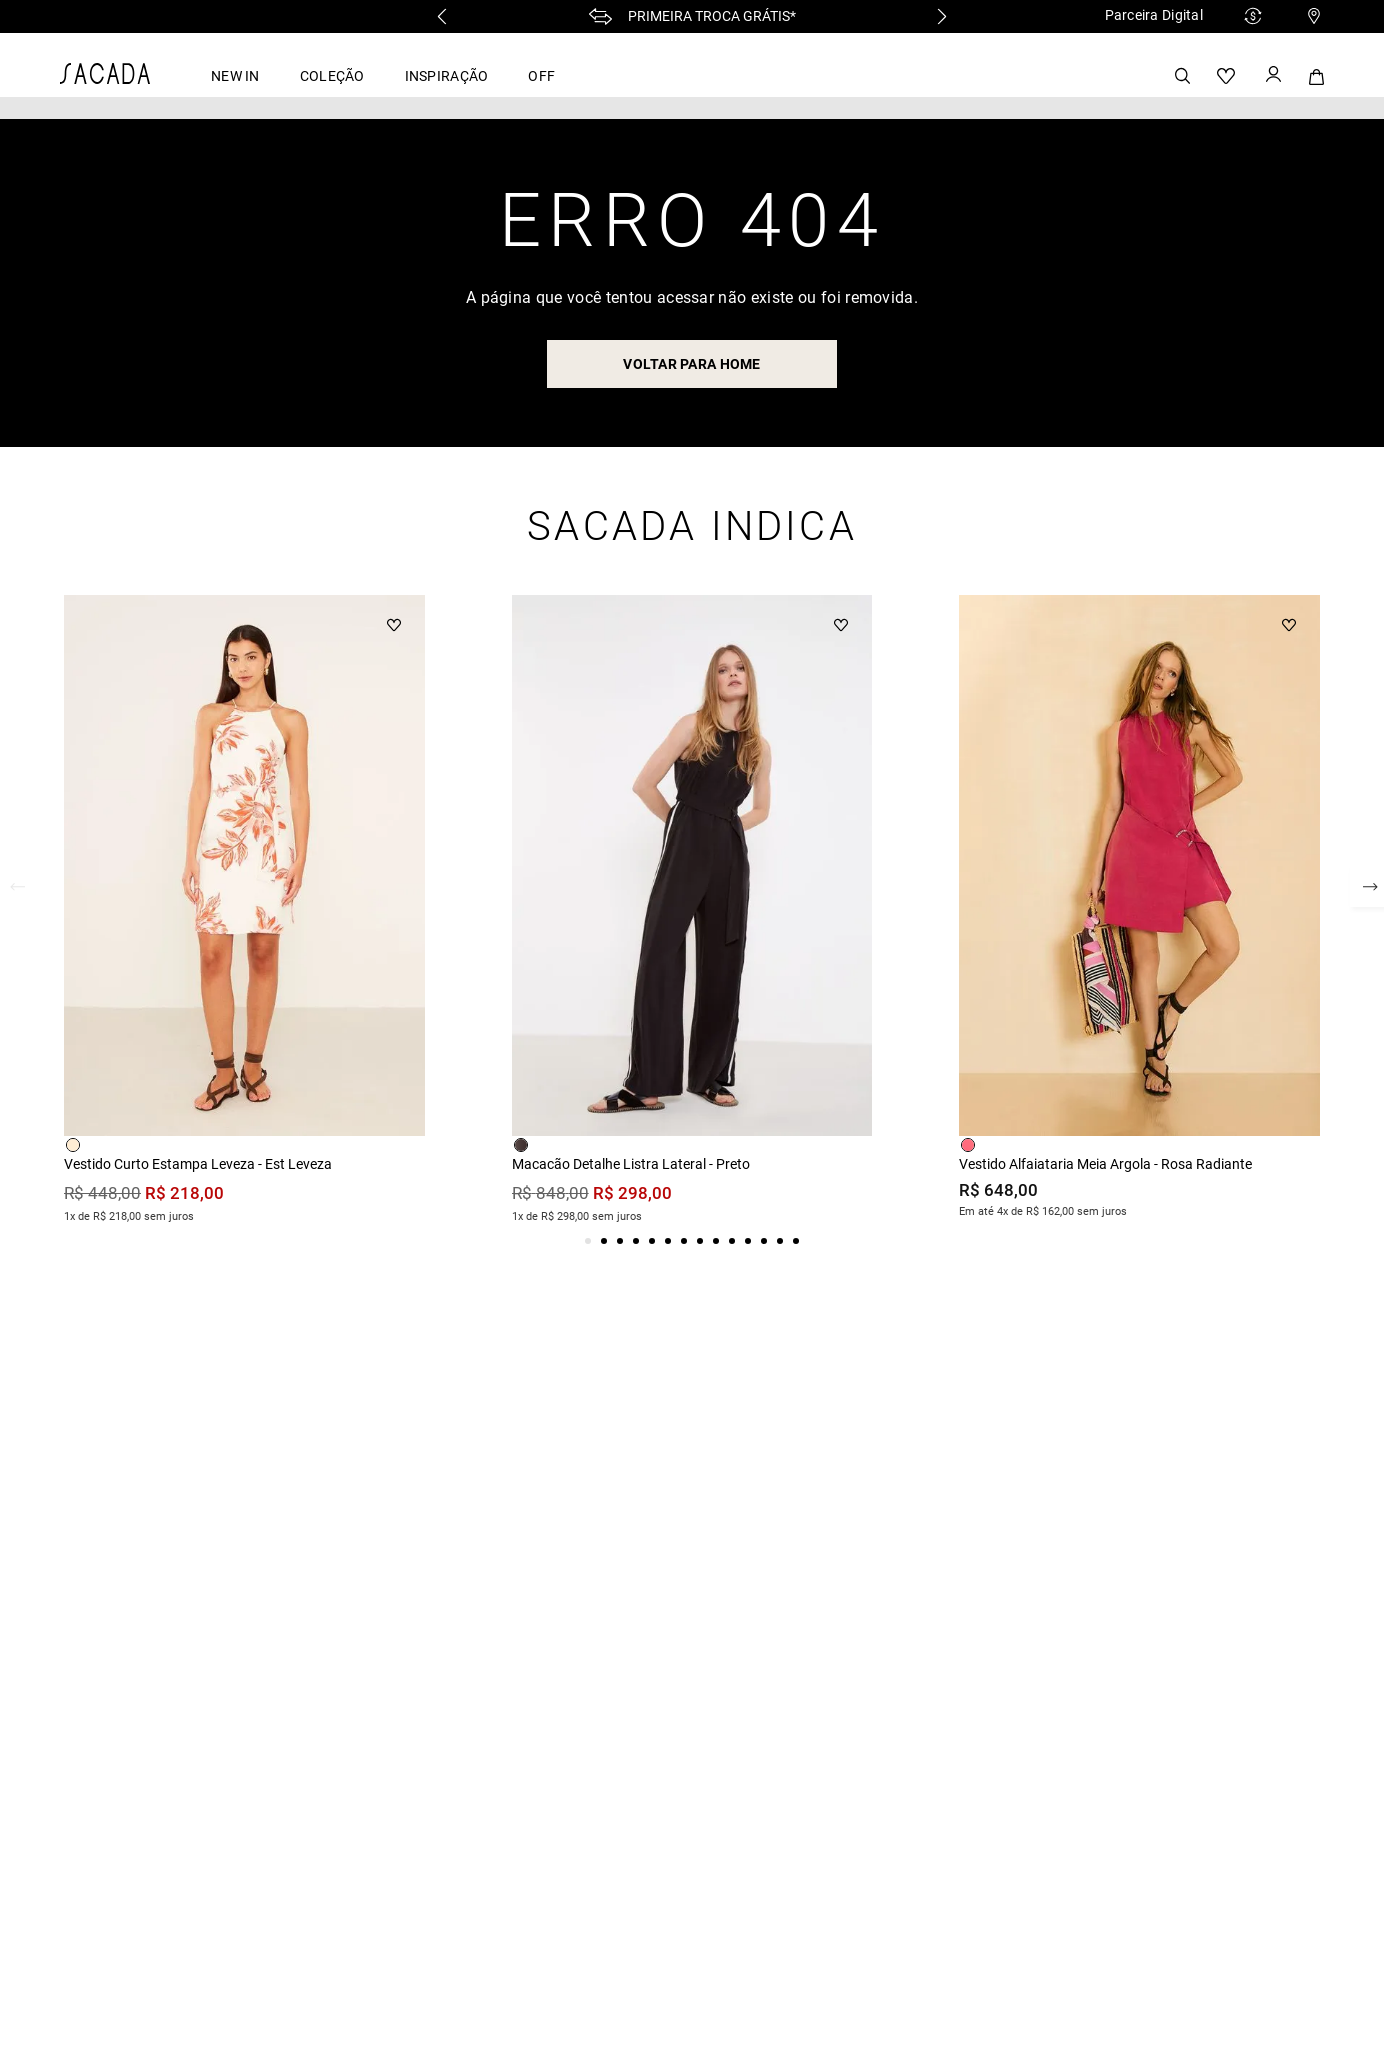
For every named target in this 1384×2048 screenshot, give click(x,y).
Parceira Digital (1153, 15)
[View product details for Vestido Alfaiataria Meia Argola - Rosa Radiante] (1139, 910)
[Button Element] (1272, 76)
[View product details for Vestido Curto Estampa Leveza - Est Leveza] (244, 912)
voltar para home (691, 364)
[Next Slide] (942, 16)
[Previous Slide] (442, 16)
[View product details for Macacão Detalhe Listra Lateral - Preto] (692, 912)
